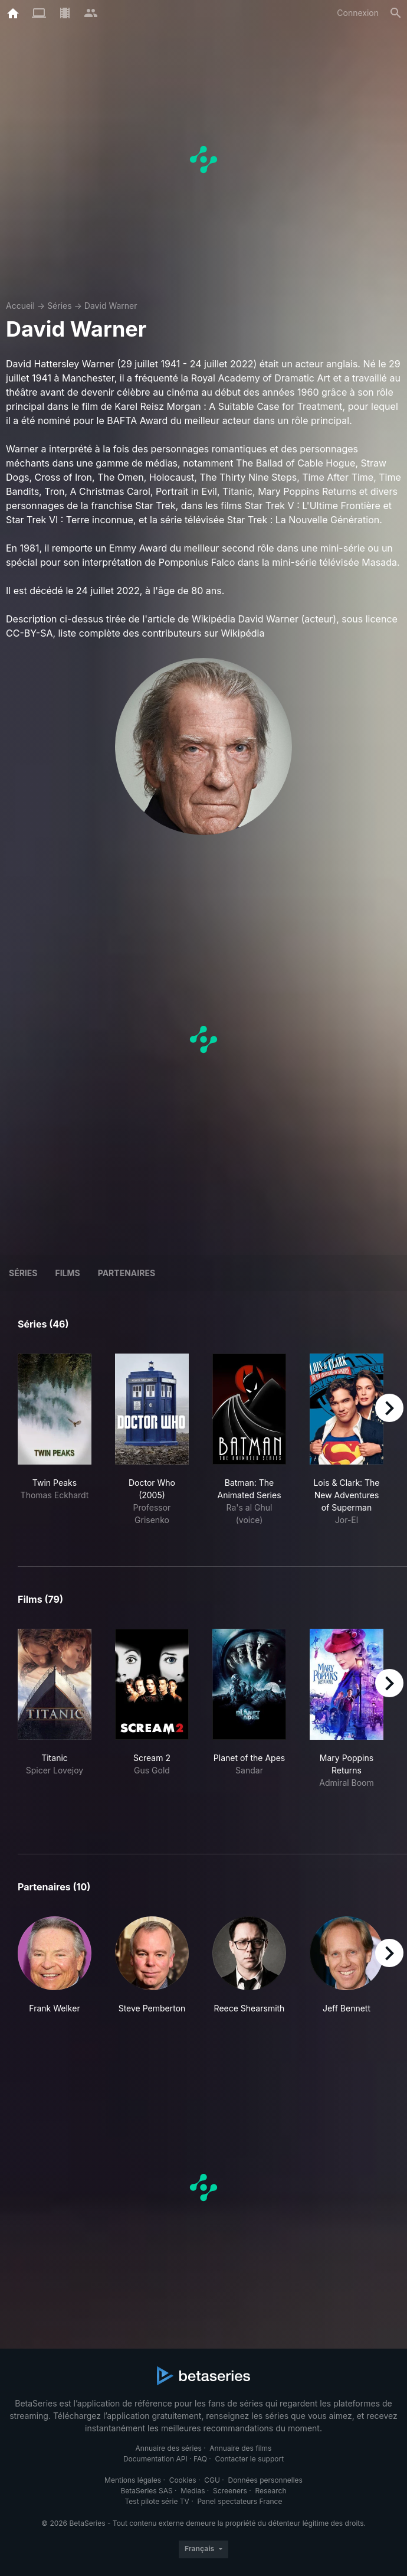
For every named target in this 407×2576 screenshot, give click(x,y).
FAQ (200, 2458)
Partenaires (126, 1273)
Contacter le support (249, 2458)
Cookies (182, 2480)
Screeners (230, 2490)
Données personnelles (265, 2480)
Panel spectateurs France (239, 2501)
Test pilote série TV (157, 2501)
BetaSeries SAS (147, 2490)
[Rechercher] (396, 13)
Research (270, 2490)
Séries (59, 306)
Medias (192, 2490)
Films (67, 1273)
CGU (212, 2480)
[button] (54, 1971)
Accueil (20, 306)
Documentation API (155, 2458)
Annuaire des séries (169, 2448)
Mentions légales (132, 2480)
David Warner (110, 306)
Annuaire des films (240, 2448)
